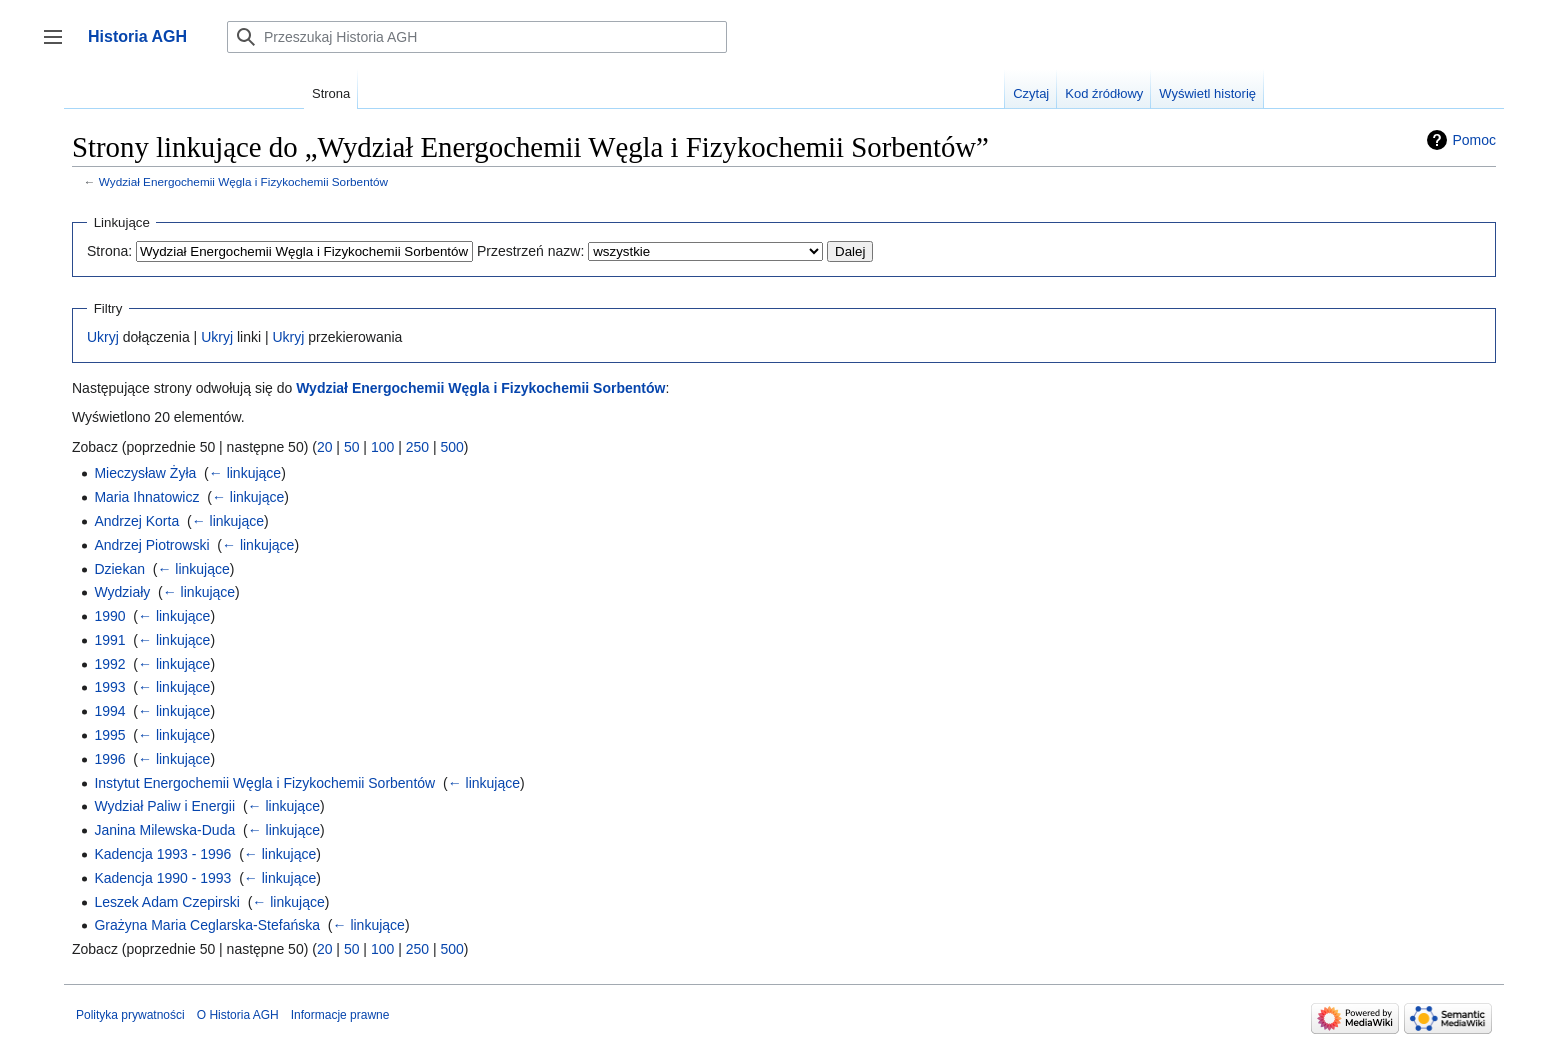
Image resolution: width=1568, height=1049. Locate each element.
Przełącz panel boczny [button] (59, 46)
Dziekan (119, 569)
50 (352, 447)
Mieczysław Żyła (145, 473)
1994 (109, 711)
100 (382, 447)
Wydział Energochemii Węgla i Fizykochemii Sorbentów (243, 181)
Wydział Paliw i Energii (164, 806)
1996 (109, 759)
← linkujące (245, 473)
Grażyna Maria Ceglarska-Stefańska (207, 925)
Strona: (109, 251)
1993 (109, 687)
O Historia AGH (238, 1015)
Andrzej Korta (136, 521)
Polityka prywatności (130, 1015)
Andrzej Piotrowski (151, 545)
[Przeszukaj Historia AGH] (477, 37)
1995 (109, 735)
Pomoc (1474, 140)
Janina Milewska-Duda (164, 830)
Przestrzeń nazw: (530, 251)
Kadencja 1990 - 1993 (162, 878)
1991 (109, 640)
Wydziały (122, 592)
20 (325, 447)
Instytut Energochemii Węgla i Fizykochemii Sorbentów (264, 783)
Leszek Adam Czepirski (167, 902)
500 (451, 447)
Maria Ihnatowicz (146, 497)
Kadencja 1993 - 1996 (162, 854)
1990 (109, 616)
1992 (109, 664)
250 (417, 447)
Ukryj (103, 337)
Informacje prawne (340, 1015)
